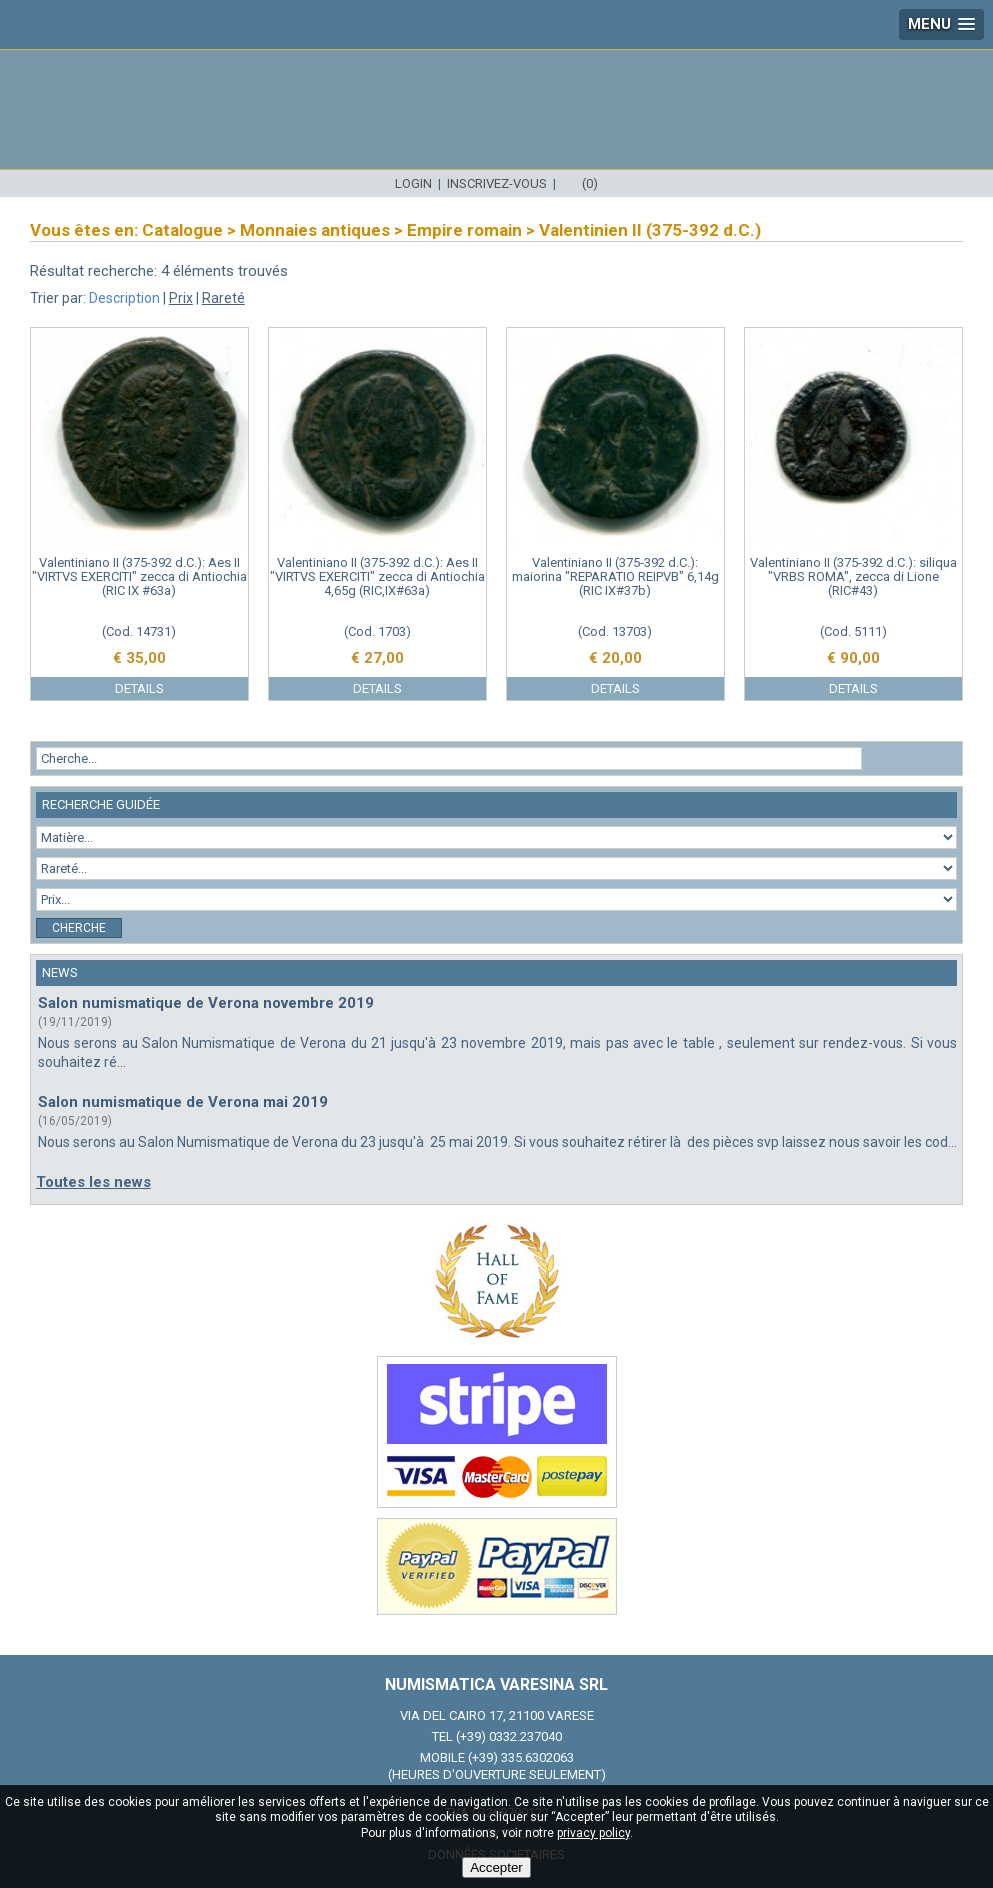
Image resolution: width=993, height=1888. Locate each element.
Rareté (223, 298)
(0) (590, 183)
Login (413, 183)
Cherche (79, 928)
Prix (181, 298)
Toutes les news (93, 1182)
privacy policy (593, 1833)
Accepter (496, 1867)
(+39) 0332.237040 (509, 1736)
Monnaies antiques (315, 230)
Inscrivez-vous (497, 183)
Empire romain (464, 230)
